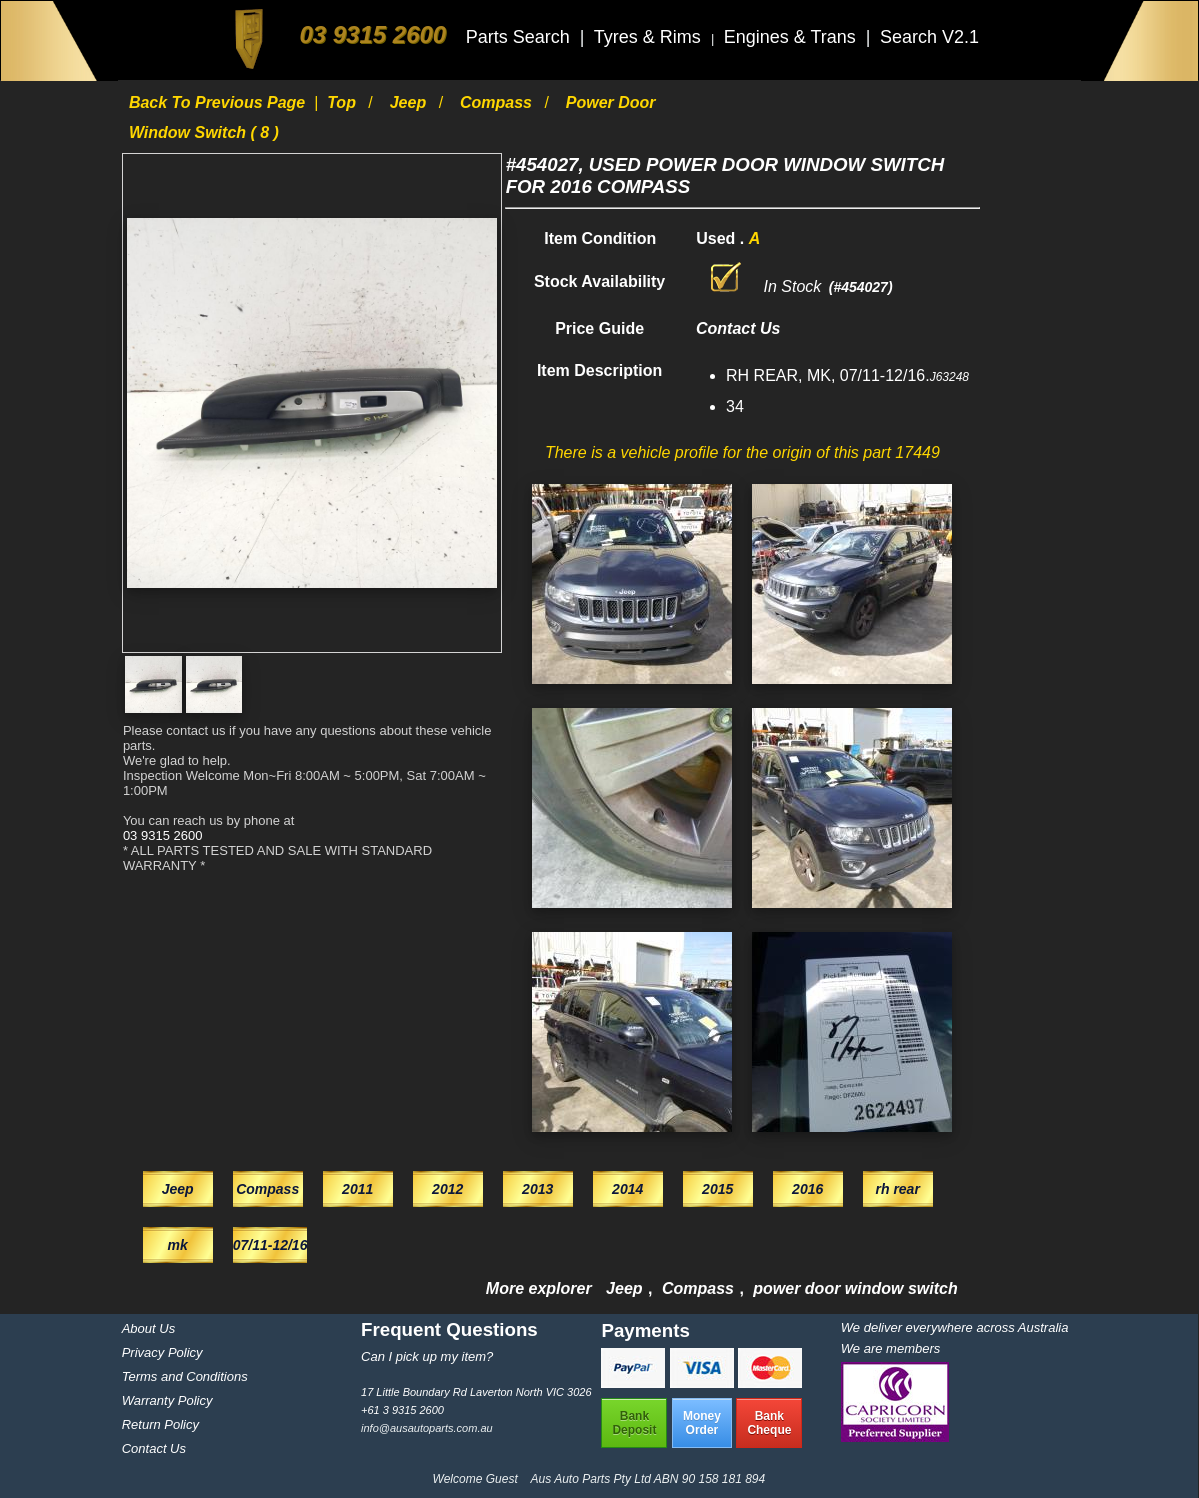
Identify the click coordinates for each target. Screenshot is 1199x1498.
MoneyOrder (702, 1423)
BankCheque (769, 1423)
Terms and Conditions (185, 1376)
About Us (148, 1328)
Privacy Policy (162, 1352)
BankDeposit (634, 1423)
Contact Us (154, 1448)
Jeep (410, 102)
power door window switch (855, 1288)
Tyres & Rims (650, 37)
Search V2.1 (929, 37)
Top (343, 102)
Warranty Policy (167, 1400)
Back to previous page (219, 102)
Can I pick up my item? (427, 1356)
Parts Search (520, 37)
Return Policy (160, 1424)
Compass (498, 102)
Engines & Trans (792, 37)
